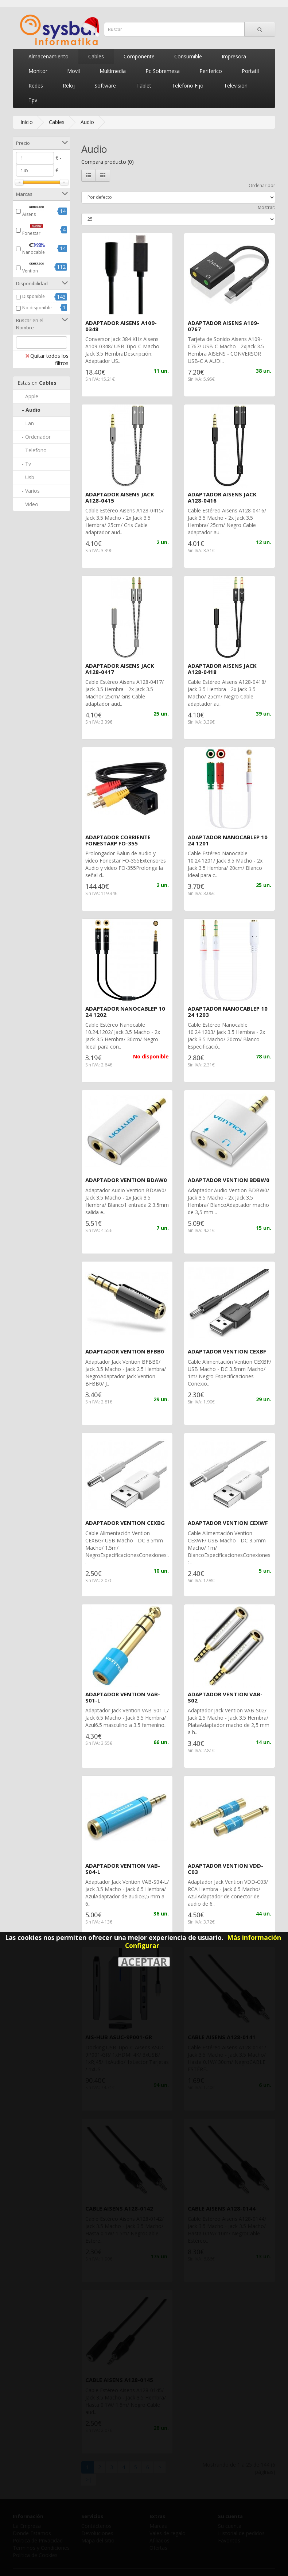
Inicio (26, 122)
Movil (73, 70)
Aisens (36, 210)
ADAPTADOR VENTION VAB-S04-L (122, 1868)
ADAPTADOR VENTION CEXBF (227, 1351)
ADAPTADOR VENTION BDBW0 (228, 1180)
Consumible (188, 56)
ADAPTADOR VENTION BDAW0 (126, 1180)
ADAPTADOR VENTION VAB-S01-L (122, 1697)
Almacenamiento (48, 56)
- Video (27, 504)
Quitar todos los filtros (47, 359)
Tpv (32, 100)
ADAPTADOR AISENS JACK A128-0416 (222, 497)
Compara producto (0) (107, 161)
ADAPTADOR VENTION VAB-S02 (225, 1697)
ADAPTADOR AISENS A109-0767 (223, 326)
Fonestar (36, 229)
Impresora (234, 56)
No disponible (37, 308)
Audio (87, 122)
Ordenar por (262, 185)
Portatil (250, 70)
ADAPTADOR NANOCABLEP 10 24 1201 (228, 840)
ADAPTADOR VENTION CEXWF (228, 1522)
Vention (36, 267)
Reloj (69, 85)
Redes (35, 85)
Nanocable (36, 248)
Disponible (33, 296)
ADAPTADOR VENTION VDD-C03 (225, 1868)
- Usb (25, 477)
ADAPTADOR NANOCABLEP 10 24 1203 (228, 1011)
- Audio (28, 409)
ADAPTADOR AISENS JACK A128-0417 (119, 668)
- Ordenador (34, 436)
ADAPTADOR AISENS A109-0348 (121, 326)
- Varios (28, 490)
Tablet (143, 85)
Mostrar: (266, 207)
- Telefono (32, 450)
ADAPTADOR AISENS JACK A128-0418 (222, 668)
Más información (254, 1937)
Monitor (37, 70)
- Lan (25, 423)
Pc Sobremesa (162, 70)
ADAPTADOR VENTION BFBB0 (124, 1351)
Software (105, 85)
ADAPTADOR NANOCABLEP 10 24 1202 (125, 1011)
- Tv (24, 463)
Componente (139, 56)
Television (236, 85)
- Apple (27, 396)
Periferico (210, 70)
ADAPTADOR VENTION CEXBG (125, 1522)
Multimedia (113, 70)
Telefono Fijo (187, 85)
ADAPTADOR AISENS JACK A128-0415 (119, 497)
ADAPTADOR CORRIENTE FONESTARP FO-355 (118, 840)
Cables (96, 56)
